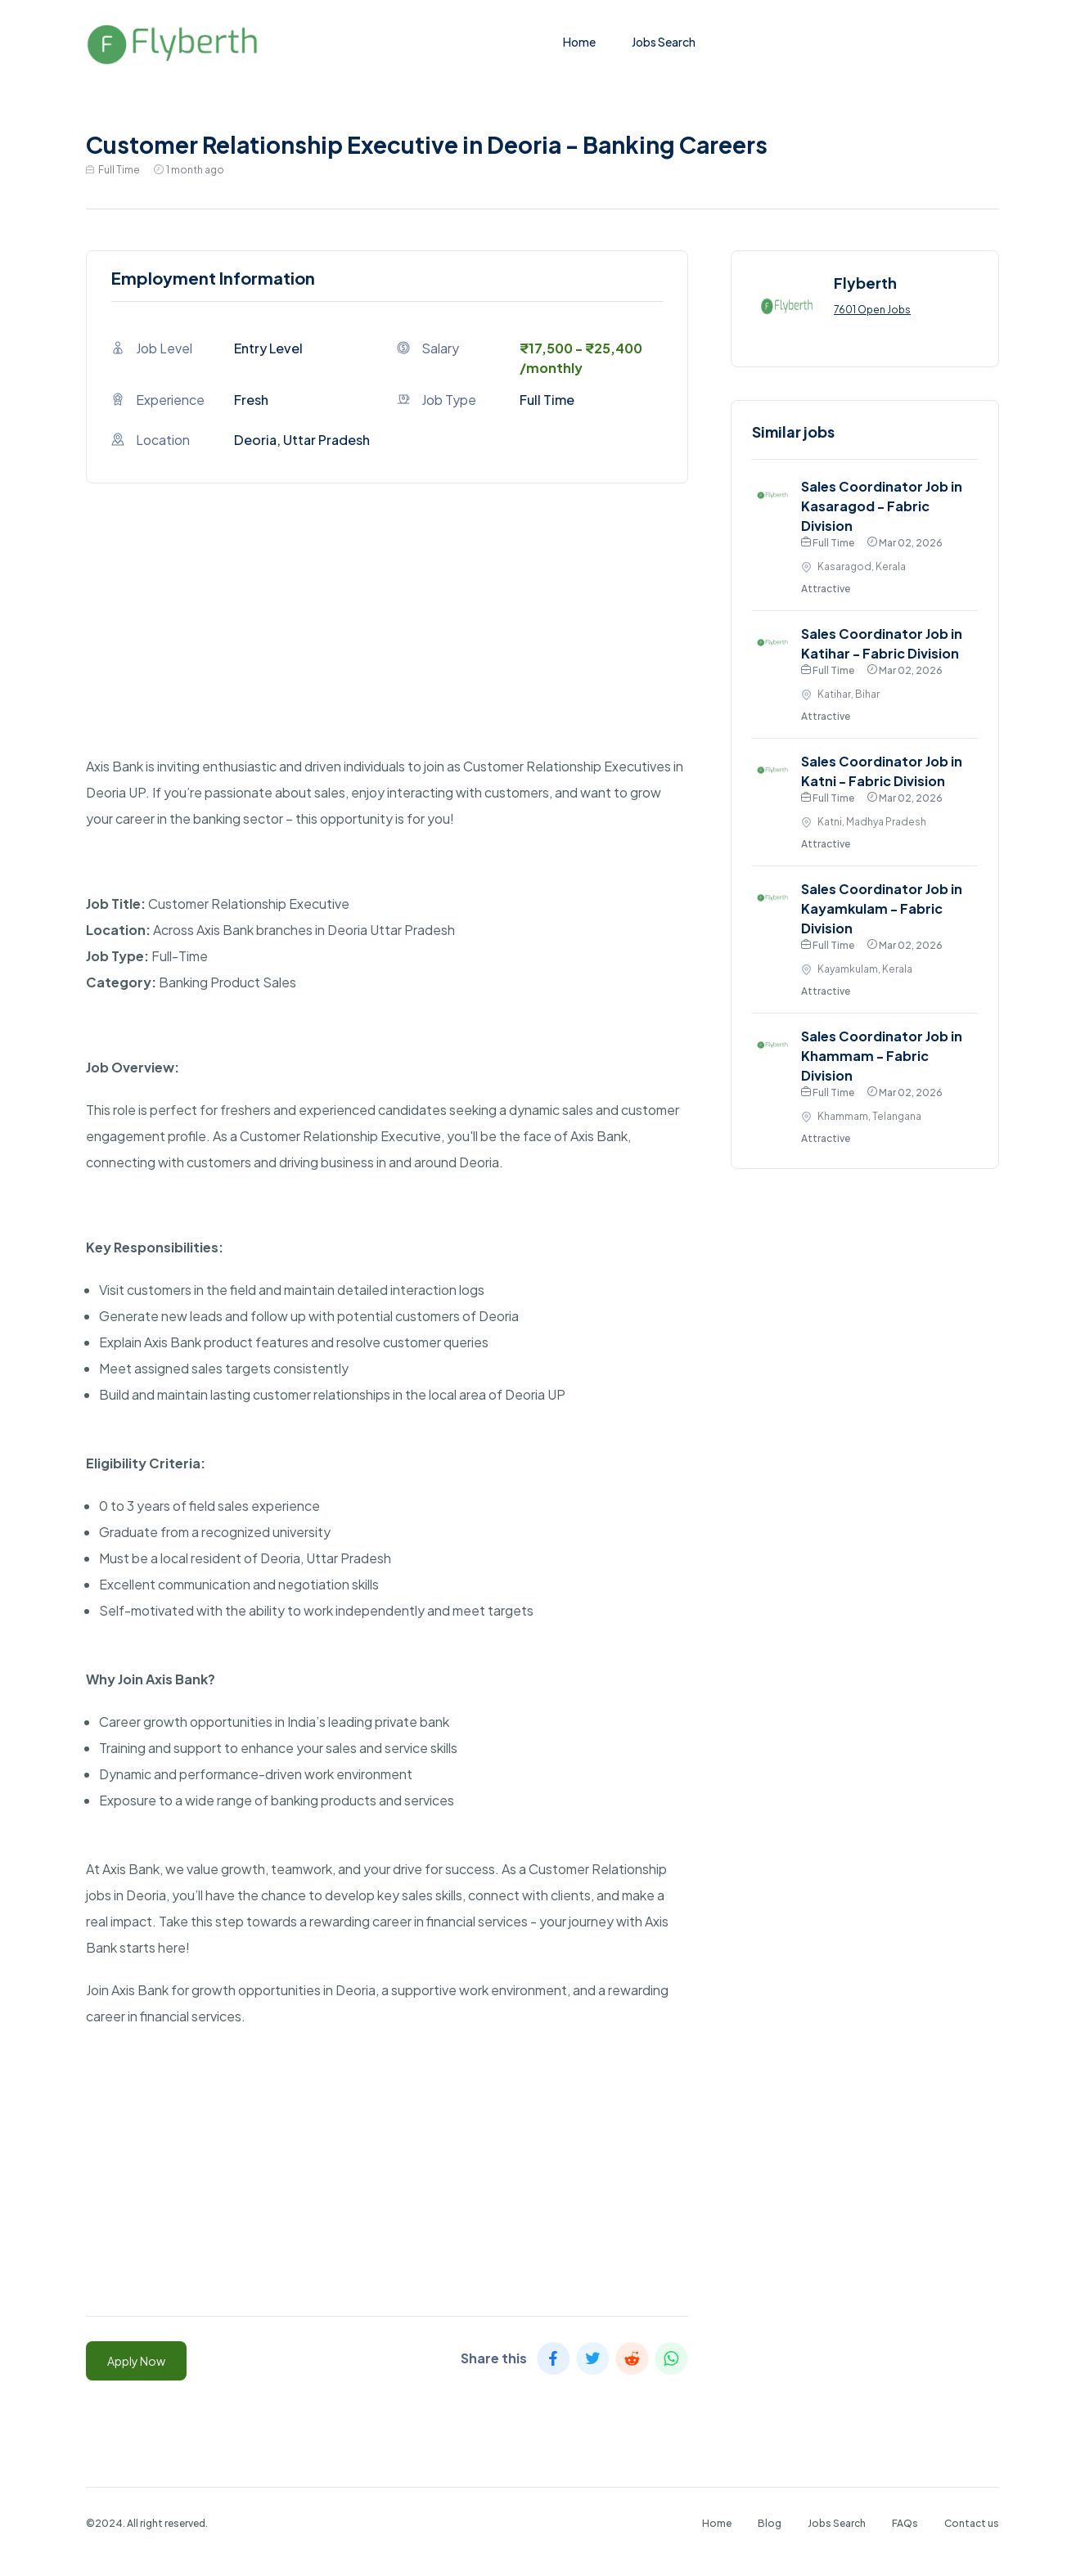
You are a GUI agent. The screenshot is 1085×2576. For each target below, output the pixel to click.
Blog (769, 2523)
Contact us (971, 2523)
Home (579, 41)
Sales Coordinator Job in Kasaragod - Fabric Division (881, 506)
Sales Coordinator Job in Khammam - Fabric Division (881, 1055)
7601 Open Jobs (872, 309)
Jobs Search (664, 41)
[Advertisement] (387, 638)
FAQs (905, 2523)
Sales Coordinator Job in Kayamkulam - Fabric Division (881, 908)
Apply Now (136, 2360)
